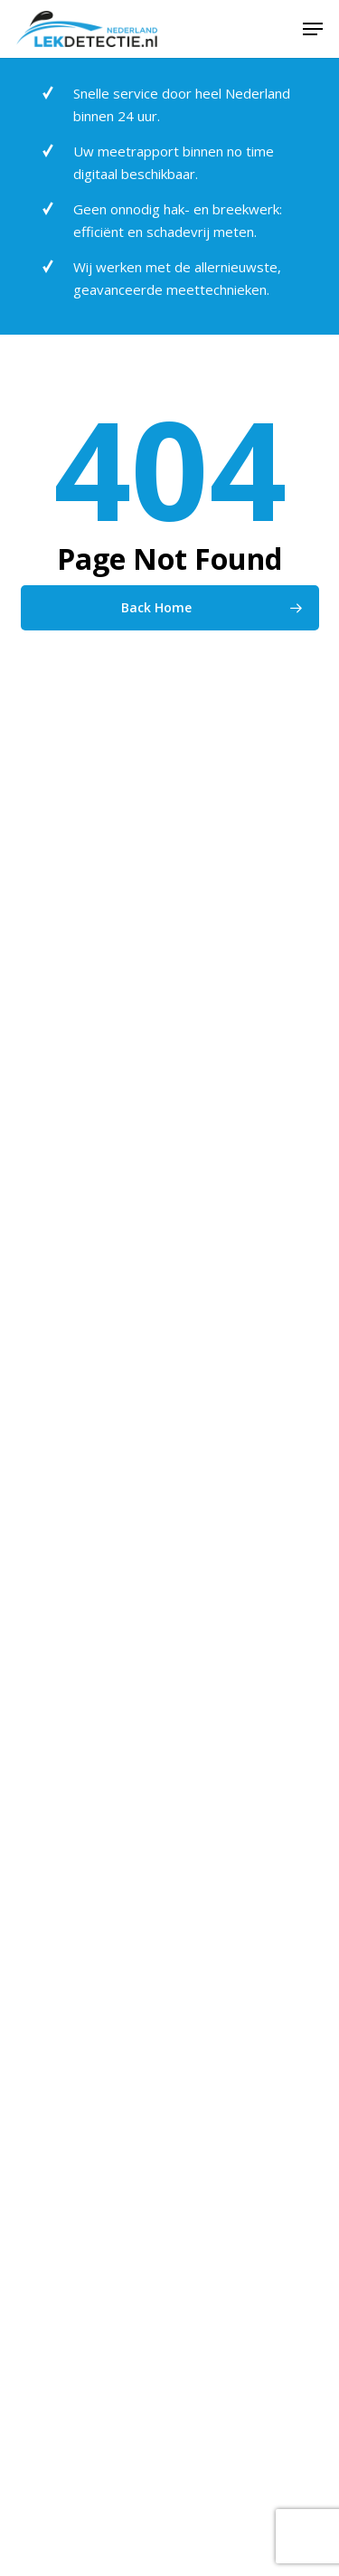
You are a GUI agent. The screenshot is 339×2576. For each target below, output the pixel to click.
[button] (313, 29)
